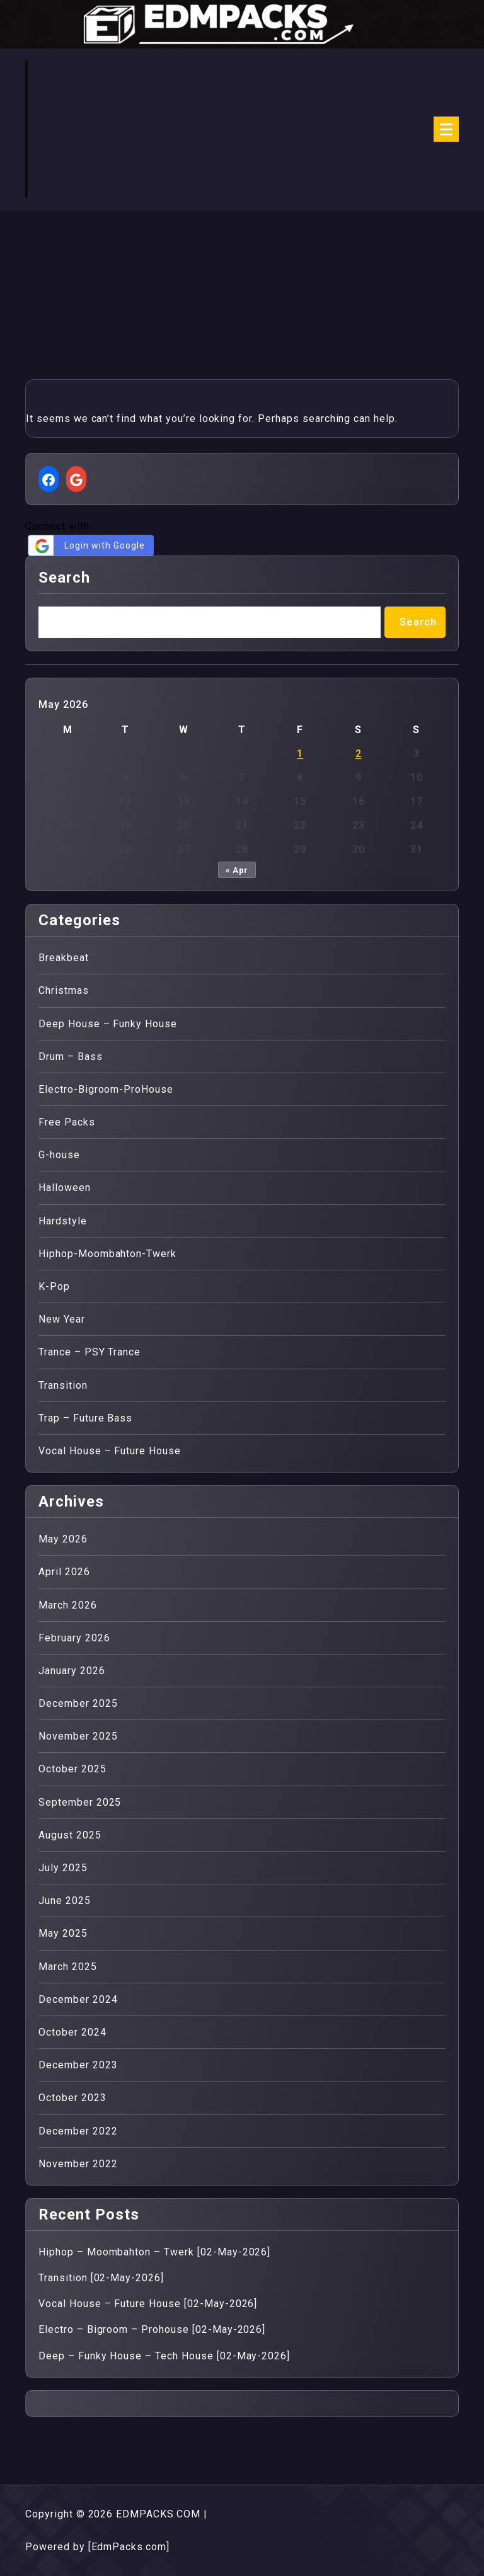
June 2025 (64, 1900)
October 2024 (72, 2032)
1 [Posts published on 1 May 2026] (300, 754)
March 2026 (67, 1605)
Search (64, 577)
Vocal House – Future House (109, 1451)
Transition (63, 1385)
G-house (59, 1155)
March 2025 (67, 1967)
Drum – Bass (70, 1057)
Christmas (63, 990)
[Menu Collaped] (446, 129)
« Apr (237, 870)
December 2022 (77, 2131)
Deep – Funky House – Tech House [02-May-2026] (164, 2356)
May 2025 (63, 1933)
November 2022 (77, 2164)
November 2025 (77, 1736)
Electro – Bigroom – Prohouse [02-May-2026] (151, 2329)
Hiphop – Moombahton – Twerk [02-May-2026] (154, 2252)
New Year (61, 1319)
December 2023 (77, 2065)
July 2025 (63, 1868)
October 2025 (72, 1769)
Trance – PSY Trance (89, 1352)
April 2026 (64, 1572)
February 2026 (74, 1638)
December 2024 (77, 1999)
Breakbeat (63, 958)
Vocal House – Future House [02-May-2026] (147, 2304)
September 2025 (79, 1802)
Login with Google (88, 545)
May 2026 (63, 1539)
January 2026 (71, 1671)
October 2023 (72, 2098)
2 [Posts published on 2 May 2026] (358, 754)
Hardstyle (62, 1221)
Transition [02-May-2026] (101, 2278)
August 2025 (69, 1835)
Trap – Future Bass (85, 1418)
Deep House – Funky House (107, 1024)
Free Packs (66, 1122)
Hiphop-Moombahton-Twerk (107, 1254)
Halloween (64, 1188)
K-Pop (54, 1286)
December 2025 (77, 1703)
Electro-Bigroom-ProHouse (105, 1089)
